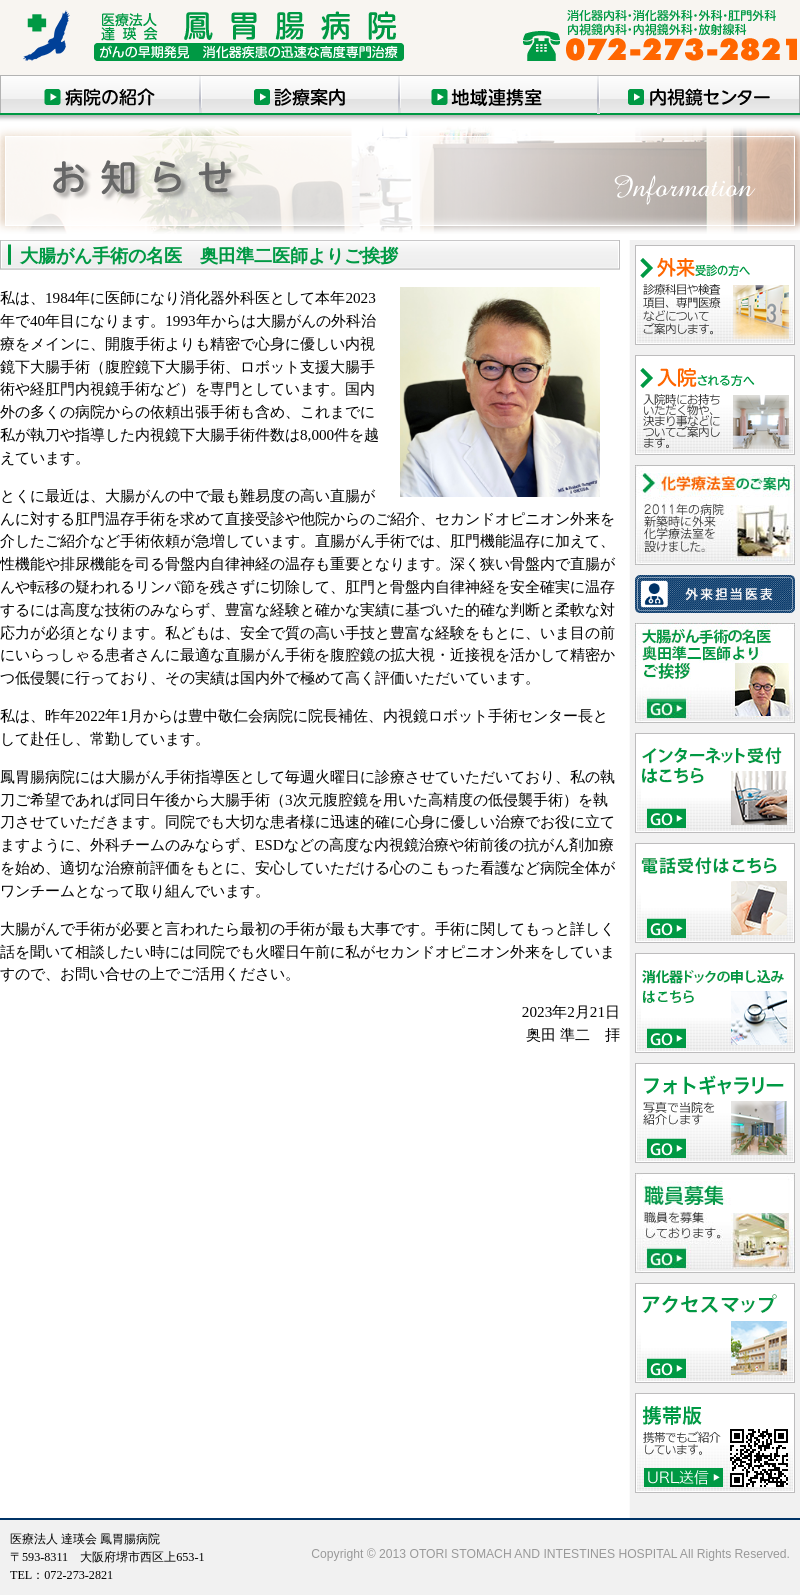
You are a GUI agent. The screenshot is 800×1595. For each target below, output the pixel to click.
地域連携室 (499, 95)
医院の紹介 (100, 95)
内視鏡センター (699, 95)
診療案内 (300, 95)
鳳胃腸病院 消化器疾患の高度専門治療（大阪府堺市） (225, 42)
